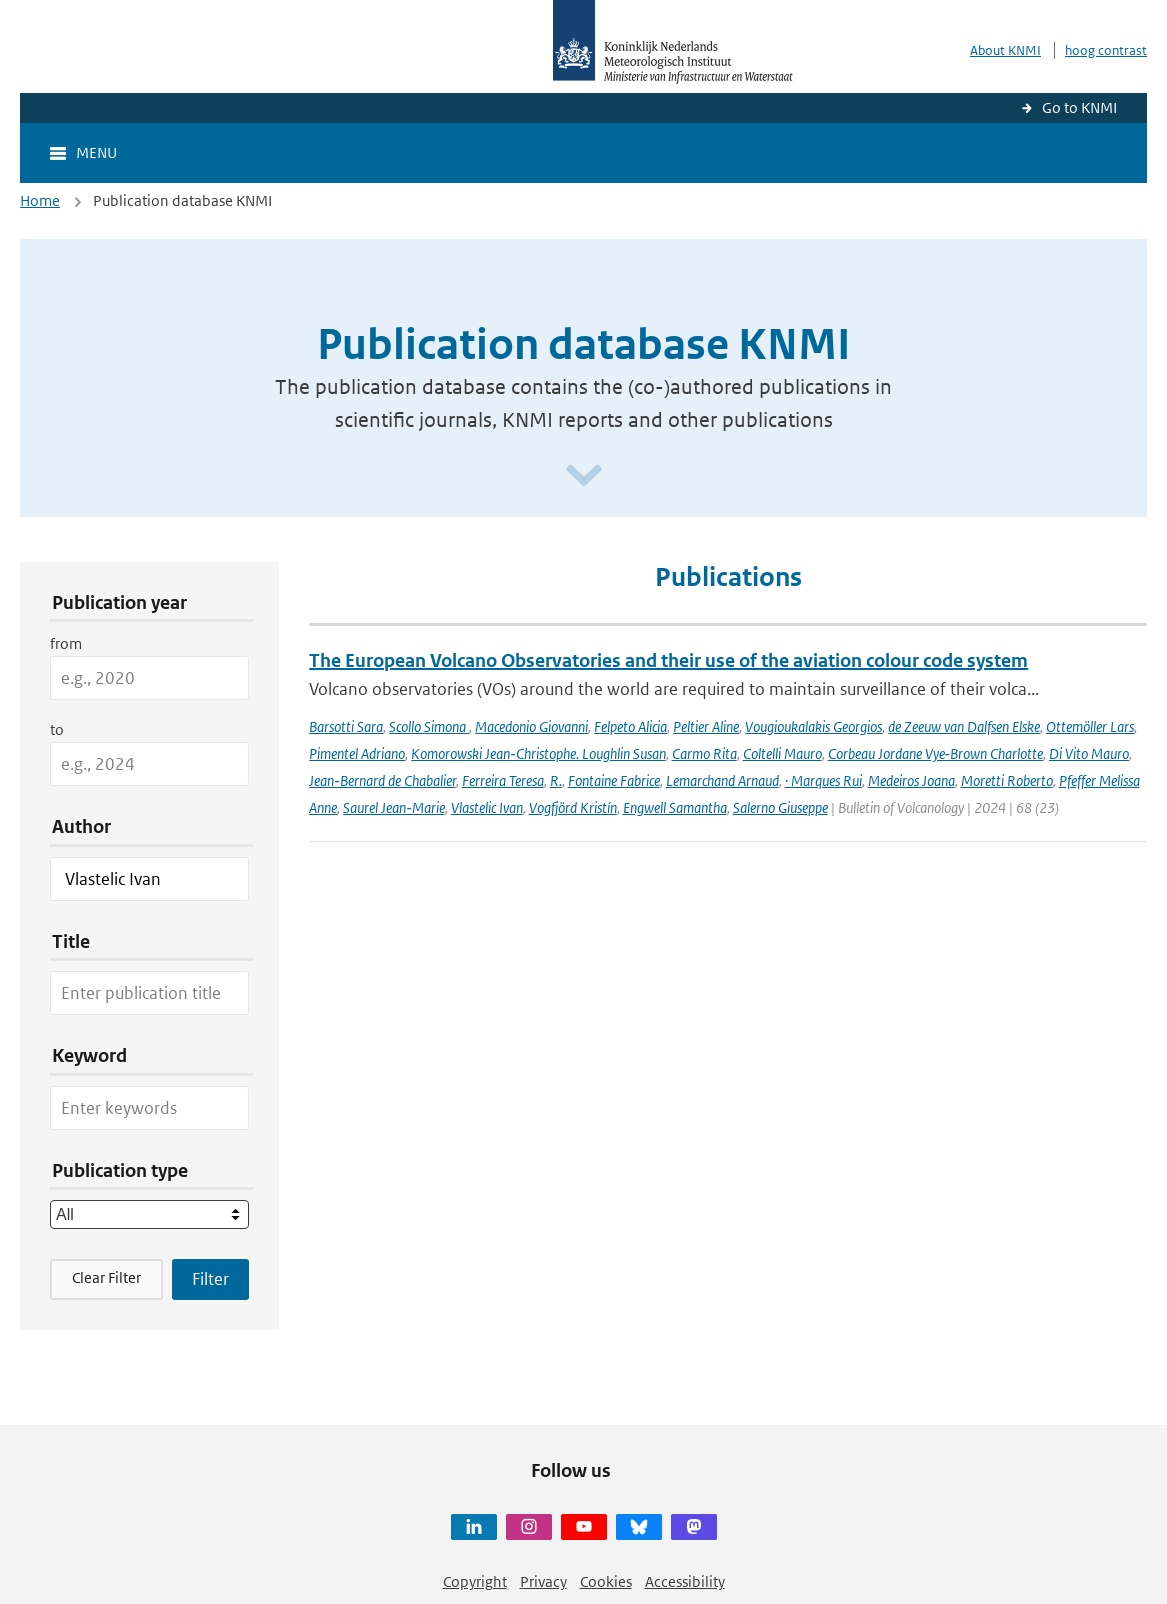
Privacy (543, 1581)
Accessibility (685, 1581)
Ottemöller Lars (1090, 726)
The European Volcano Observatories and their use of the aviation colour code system (668, 660)
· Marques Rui (823, 780)
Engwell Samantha (675, 807)
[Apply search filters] (210, 1279)
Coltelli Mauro (782, 753)
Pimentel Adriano (357, 753)
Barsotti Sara (346, 726)
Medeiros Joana (911, 780)
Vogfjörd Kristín (573, 807)
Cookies (606, 1581)
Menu (96, 152)
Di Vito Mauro (1089, 753)
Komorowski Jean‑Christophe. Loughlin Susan (538, 753)
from (66, 643)
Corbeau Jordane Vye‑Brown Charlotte (935, 753)
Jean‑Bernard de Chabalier (382, 780)
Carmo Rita (704, 753)
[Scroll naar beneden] (584, 476)
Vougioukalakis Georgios (813, 726)
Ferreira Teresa (503, 780)
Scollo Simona (429, 726)
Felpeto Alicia (630, 726)
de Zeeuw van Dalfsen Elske (964, 726)
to (57, 729)
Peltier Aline (706, 726)
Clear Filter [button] (106, 1277)
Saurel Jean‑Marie (393, 807)
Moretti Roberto (1007, 780)
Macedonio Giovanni (531, 726)
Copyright (475, 1581)
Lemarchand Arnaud (722, 780)
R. (556, 780)
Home (40, 200)
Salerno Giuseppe (780, 807)
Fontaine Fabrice (614, 780)
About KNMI (1005, 50)
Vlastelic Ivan (487, 807)
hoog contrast (1106, 50)
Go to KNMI (1079, 107)
